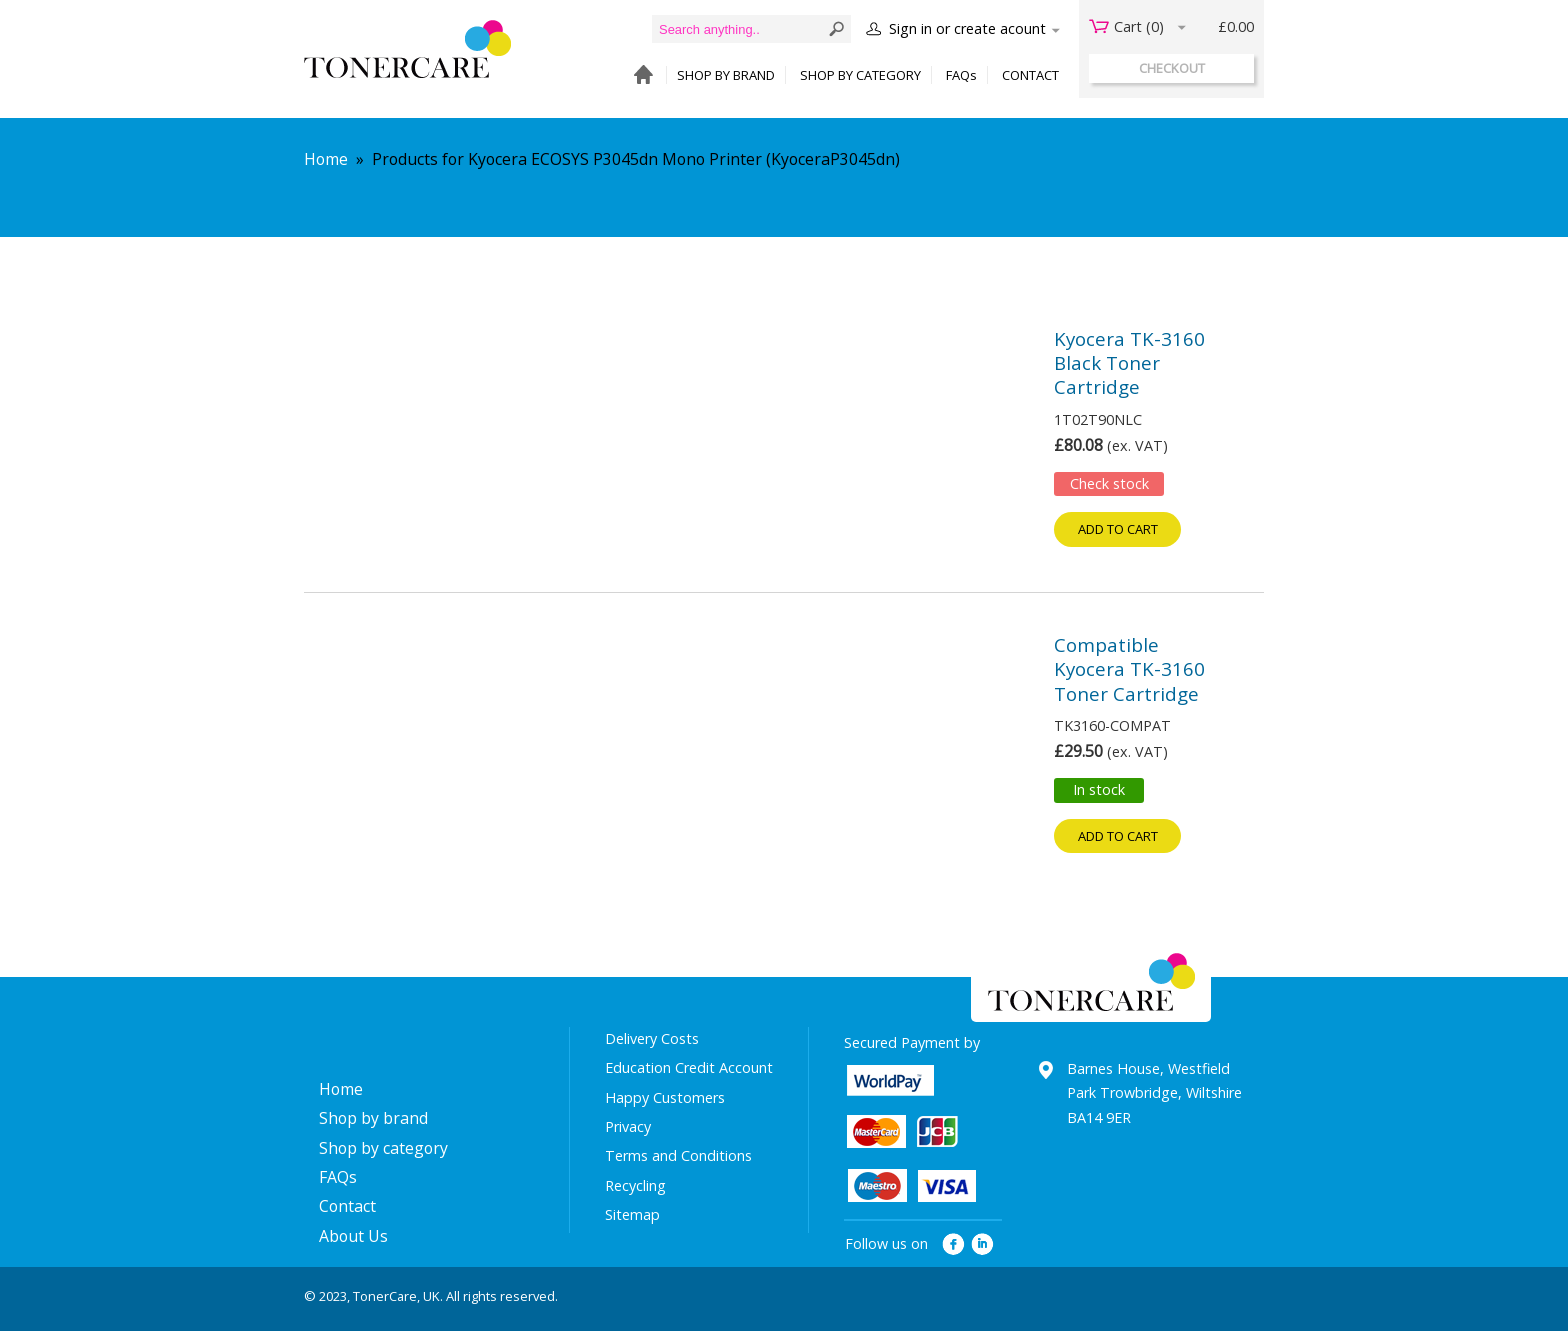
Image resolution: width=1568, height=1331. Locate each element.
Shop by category (383, 1148)
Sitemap (632, 1214)
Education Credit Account (689, 1067)
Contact (347, 1206)
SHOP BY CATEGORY (860, 75)
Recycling (635, 1185)
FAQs (961, 75)
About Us (353, 1236)
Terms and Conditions (678, 1155)
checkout (1172, 68)
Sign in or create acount (967, 28)
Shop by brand (373, 1118)
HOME (638, 75)
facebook (953, 1244)
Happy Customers (665, 1097)
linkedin (983, 1244)
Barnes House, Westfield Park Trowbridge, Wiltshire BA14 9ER (1154, 1093)
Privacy (628, 1126)
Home (326, 159)
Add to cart (1118, 529)
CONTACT (1030, 75)
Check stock (1109, 483)
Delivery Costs (652, 1038)
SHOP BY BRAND (726, 75)
